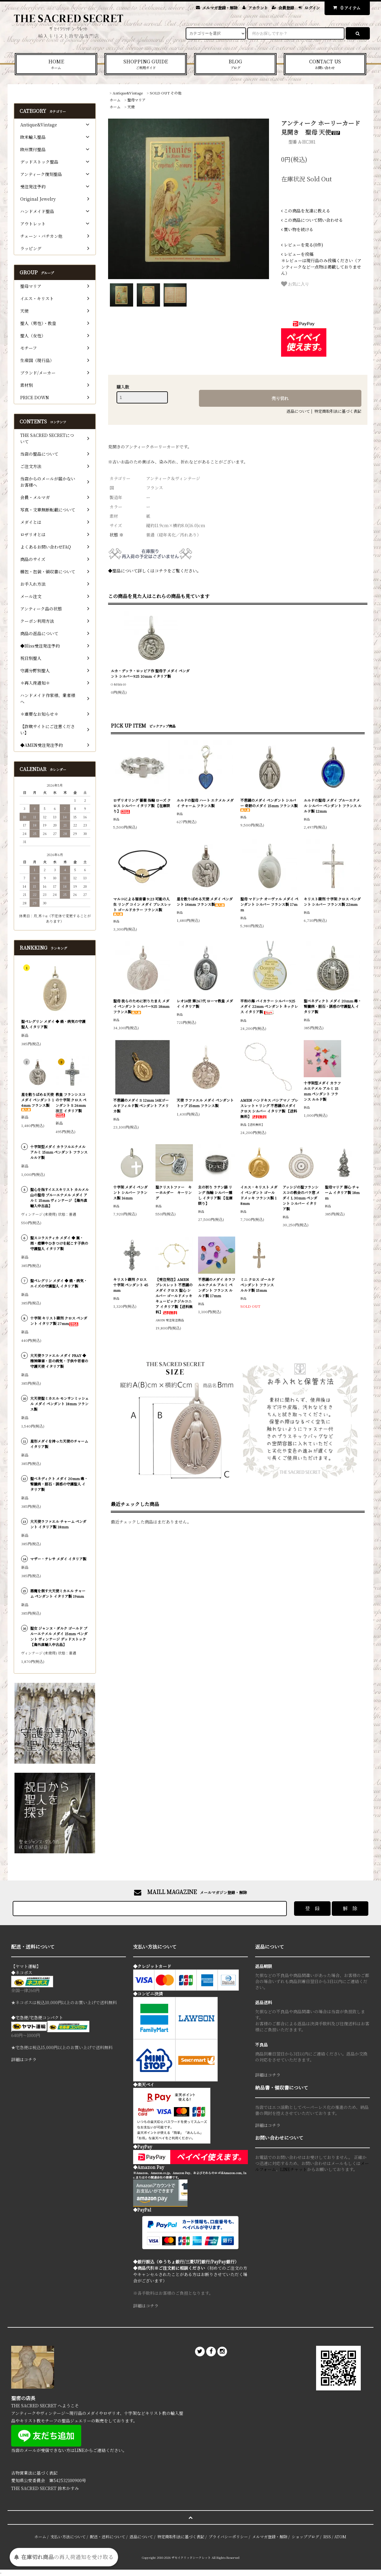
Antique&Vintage (128, 92)
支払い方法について (68, 2536)
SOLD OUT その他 (165, 92)
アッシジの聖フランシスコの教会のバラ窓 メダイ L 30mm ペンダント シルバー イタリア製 (301, 1197)
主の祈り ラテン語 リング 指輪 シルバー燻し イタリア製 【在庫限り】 (215, 1195)
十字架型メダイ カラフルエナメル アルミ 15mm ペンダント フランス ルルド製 (322, 1091)
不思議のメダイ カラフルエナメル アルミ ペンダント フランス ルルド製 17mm (216, 1287)
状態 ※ (116, 535)
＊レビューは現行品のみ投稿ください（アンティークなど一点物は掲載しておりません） (321, 263)
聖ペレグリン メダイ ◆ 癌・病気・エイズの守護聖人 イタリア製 (58, 1283)
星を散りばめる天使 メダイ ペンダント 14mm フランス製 (205, 901)
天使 (131, 106)
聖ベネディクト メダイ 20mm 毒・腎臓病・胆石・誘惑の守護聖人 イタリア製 (332, 1006)
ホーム (115, 99)
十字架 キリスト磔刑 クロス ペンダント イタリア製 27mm (58, 1320)
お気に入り (295, 284)
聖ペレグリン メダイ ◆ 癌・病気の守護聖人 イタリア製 (53, 1024)
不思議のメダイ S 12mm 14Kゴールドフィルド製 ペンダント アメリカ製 (141, 1105)
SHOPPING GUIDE (145, 64)
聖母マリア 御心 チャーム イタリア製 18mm (342, 1192)
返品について (298, 411)
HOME (56, 64)
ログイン (312, 8)
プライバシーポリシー (228, 2536)
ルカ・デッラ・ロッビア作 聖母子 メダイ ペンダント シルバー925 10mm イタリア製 (150, 673)
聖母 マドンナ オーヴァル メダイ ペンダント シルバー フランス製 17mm (269, 904)
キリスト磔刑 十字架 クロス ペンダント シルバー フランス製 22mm (332, 901)
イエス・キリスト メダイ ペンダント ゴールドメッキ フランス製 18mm (258, 1195)
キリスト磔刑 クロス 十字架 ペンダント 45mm (130, 1285)
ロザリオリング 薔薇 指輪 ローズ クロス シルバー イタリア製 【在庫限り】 (142, 806)
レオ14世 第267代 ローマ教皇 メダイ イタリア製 (205, 1003)
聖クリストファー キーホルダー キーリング (173, 1192)
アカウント (258, 8)
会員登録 (286, 8)
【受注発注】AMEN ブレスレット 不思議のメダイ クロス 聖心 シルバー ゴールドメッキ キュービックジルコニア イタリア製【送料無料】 (174, 1295)
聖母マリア (136, 99)
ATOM (340, 2536)
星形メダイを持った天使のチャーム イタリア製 (59, 1443)
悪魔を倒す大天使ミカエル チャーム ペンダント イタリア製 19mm (57, 1593)
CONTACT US (325, 64)
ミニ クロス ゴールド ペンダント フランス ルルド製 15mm (257, 1285)
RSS (327, 2536)
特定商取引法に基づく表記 (337, 411)
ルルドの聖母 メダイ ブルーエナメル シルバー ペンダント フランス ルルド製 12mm (332, 806)
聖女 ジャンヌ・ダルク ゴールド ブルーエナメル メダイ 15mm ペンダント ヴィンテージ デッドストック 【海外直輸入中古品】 (59, 1636)
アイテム (345, 7)
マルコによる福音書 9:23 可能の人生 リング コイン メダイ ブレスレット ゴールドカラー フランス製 (142, 906)
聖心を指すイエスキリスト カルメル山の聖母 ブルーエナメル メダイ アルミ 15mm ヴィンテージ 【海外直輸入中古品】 (59, 1197)
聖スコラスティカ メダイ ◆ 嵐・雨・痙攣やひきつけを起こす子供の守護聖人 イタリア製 (59, 1243)
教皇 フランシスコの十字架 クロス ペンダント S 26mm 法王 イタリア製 (71, 1104)
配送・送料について (107, 2536)
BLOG (235, 64)
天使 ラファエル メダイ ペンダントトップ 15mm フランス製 (205, 1102)
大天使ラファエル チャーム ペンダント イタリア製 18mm (58, 1524)
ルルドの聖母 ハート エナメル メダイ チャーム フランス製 (205, 803)
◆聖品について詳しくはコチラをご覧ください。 (154, 571)
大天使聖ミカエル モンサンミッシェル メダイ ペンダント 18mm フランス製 (59, 1404)
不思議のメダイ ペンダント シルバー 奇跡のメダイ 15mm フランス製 (269, 805)
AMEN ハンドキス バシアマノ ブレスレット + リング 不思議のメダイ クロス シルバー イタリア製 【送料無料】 (269, 1108)
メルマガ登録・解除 (220, 8)
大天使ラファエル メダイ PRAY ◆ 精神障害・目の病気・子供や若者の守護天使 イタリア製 (59, 1361)
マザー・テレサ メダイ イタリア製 (58, 1558)
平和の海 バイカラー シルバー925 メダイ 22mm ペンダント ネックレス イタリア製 (269, 1006)
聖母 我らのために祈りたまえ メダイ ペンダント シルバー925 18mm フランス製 (141, 1006)
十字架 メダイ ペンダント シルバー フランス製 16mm (130, 1192)
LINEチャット (293, 2169)
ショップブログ (305, 2536)
